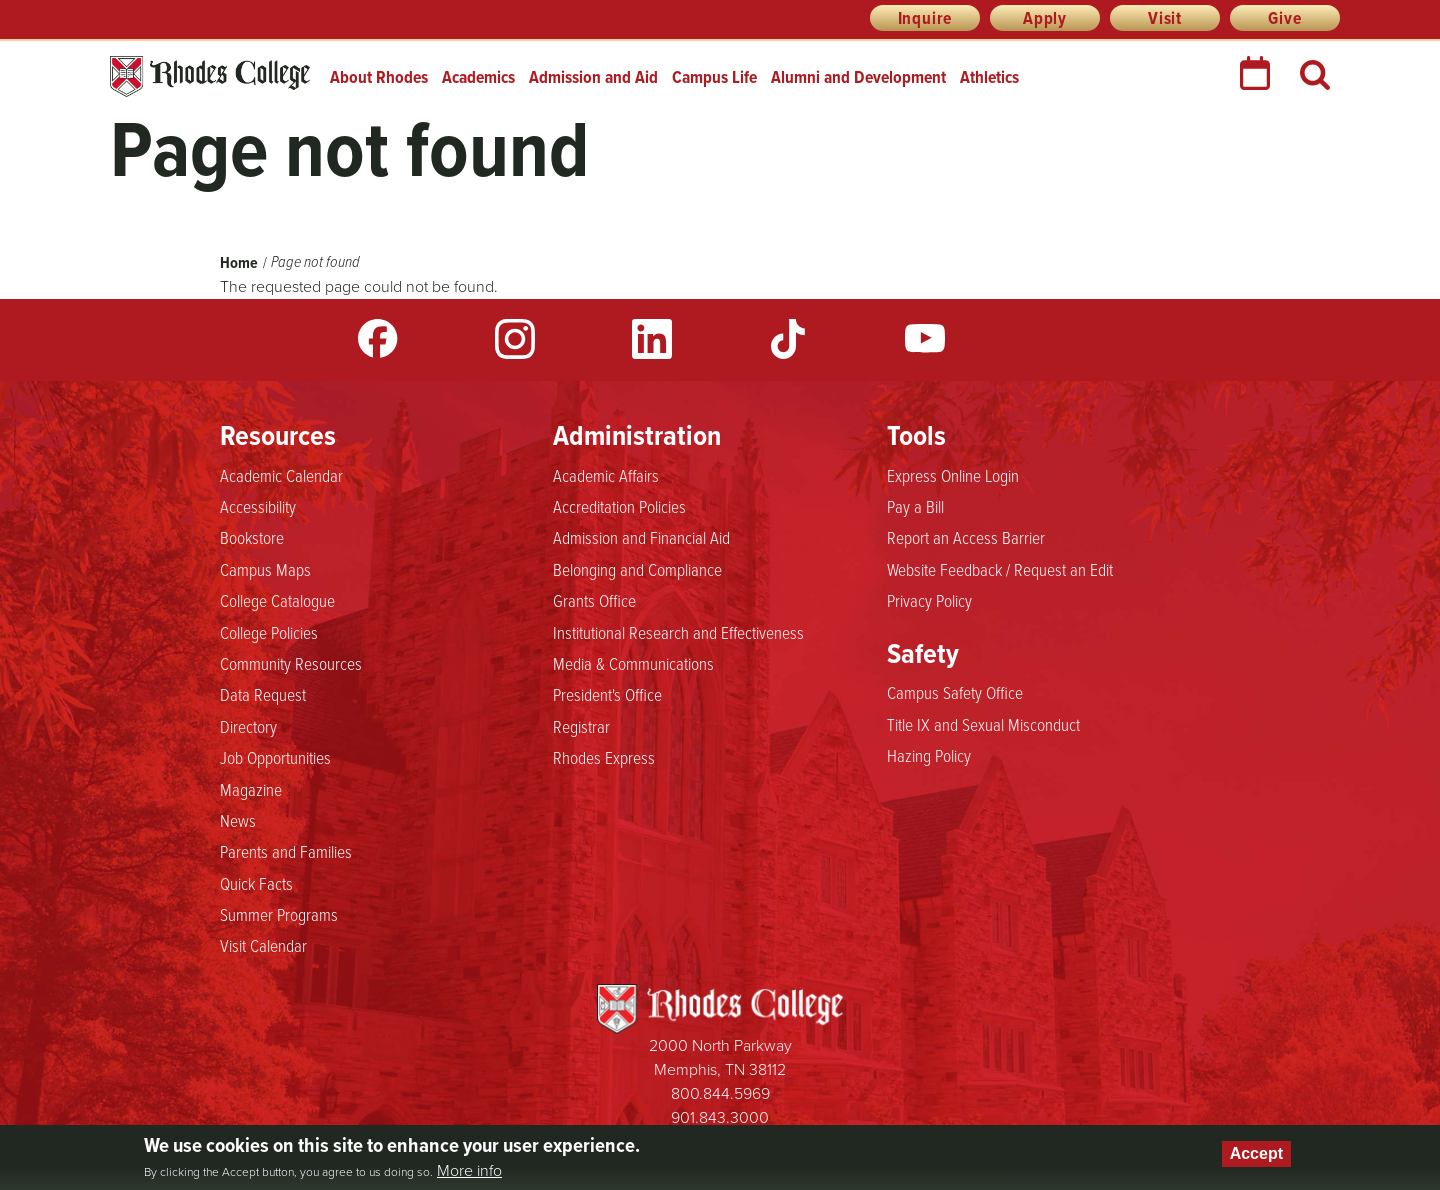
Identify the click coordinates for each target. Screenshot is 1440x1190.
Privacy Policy (929, 600)
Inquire (925, 18)
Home (239, 262)
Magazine (251, 789)
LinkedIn (652, 339)
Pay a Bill (915, 506)
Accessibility (258, 506)
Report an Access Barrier (966, 537)
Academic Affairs (606, 475)
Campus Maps (265, 569)
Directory (248, 726)
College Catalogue (277, 600)
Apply (1045, 18)
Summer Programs (279, 914)
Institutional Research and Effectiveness (678, 632)
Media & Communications (633, 663)
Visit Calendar (263, 945)
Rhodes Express (604, 757)
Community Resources (291, 663)
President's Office (607, 694)
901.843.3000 (720, 1117)
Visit (1165, 18)
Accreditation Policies (619, 506)
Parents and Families (286, 851)
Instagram (515, 339)
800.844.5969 (720, 1093)
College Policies (269, 632)
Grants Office (594, 600)
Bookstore (252, 537)
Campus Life (714, 77)
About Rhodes (379, 77)
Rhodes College (210, 76)
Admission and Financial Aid (641, 537)
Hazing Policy (929, 755)
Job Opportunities (275, 757)
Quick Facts (256, 883)
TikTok (788, 339)
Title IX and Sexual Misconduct (983, 724)
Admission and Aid (593, 77)
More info (469, 1171)
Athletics (989, 77)
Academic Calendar (281, 475)
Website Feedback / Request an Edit (1000, 569)
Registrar (581, 726)
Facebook (378, 339)
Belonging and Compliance (637, 569)
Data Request (263, 694)
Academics (478, 77)
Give (1284, 18)
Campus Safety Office (955, 692)
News (238, 820)
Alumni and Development (858, 77)
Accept (1256, 1153)
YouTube (925, 339)
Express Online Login (953, 475)
